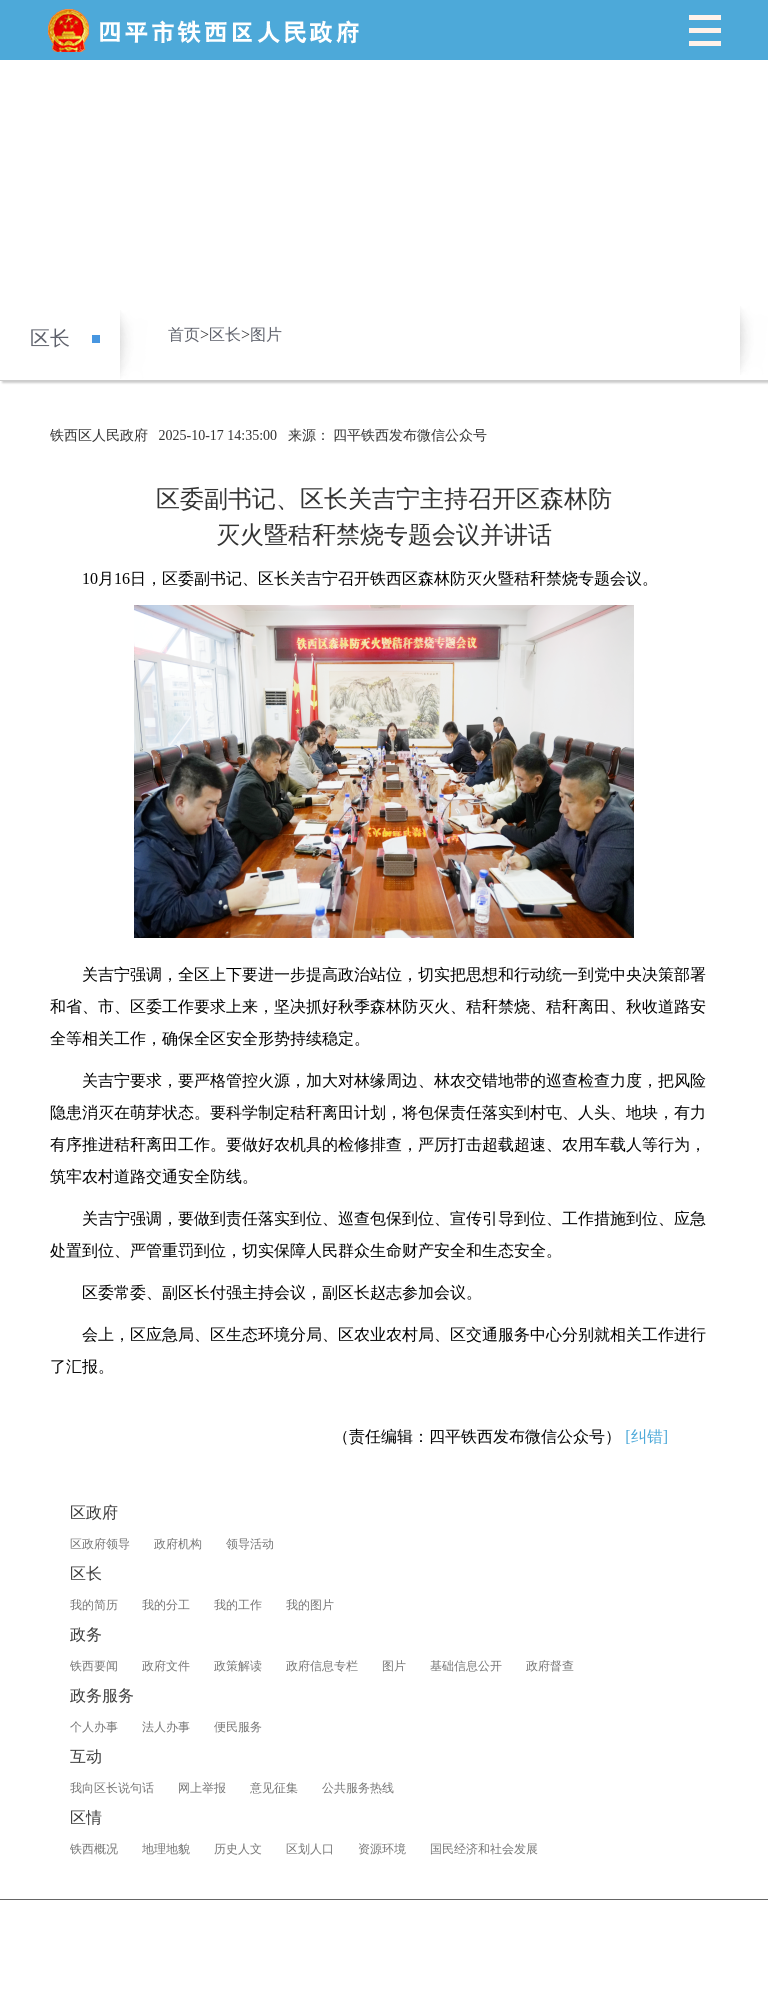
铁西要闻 (94, 1666)
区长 (50, 338)
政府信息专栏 (322, 1666)
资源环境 (382, 1849)
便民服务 (238, 1727)
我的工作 (238, 1605)
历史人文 (238, 1849)
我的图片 (310, 1605)
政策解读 (238, 1666)
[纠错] (646, 1436)
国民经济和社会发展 (484, 1849)
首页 (184, 334)
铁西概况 (94, 1849)
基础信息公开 (466, 1666)
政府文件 (166, 1666)
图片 (266, 334)
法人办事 (166, 1727)
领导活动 (250, 1544)
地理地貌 (166, 1849)
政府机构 (178, 1544)
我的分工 (166, 1605)
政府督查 (550, 1666)
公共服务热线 (358, 1788)
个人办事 (94, 1727)
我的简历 (94, 1605)
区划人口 (310, 1849)
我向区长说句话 (112, 1788)
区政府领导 (100, 1544)
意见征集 (274, 1788)
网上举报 (202, 1788)
